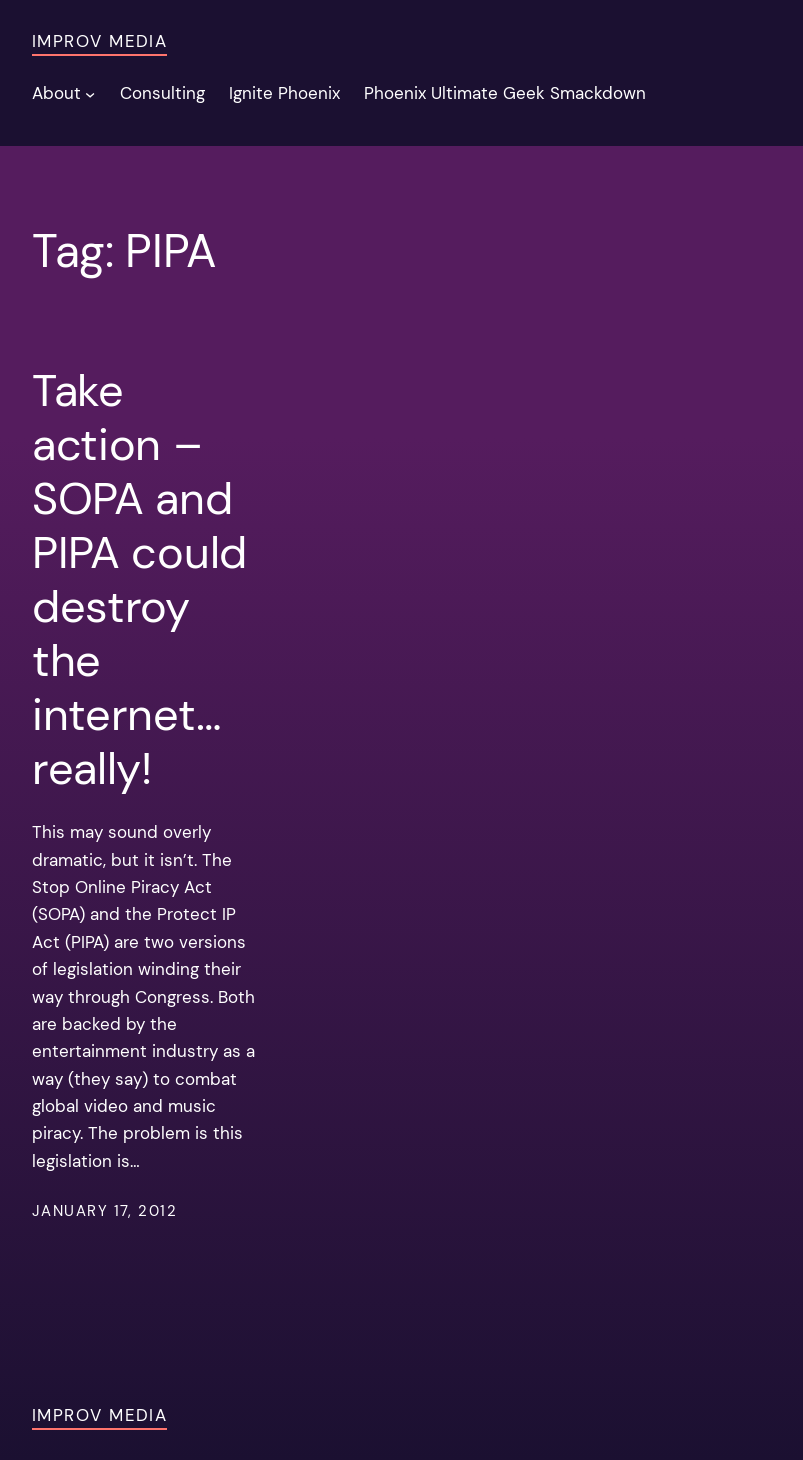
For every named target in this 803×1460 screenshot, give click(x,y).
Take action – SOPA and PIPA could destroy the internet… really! (139, 579)
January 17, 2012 (104, 1211)
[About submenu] (90, 93)
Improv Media (99, 41)
